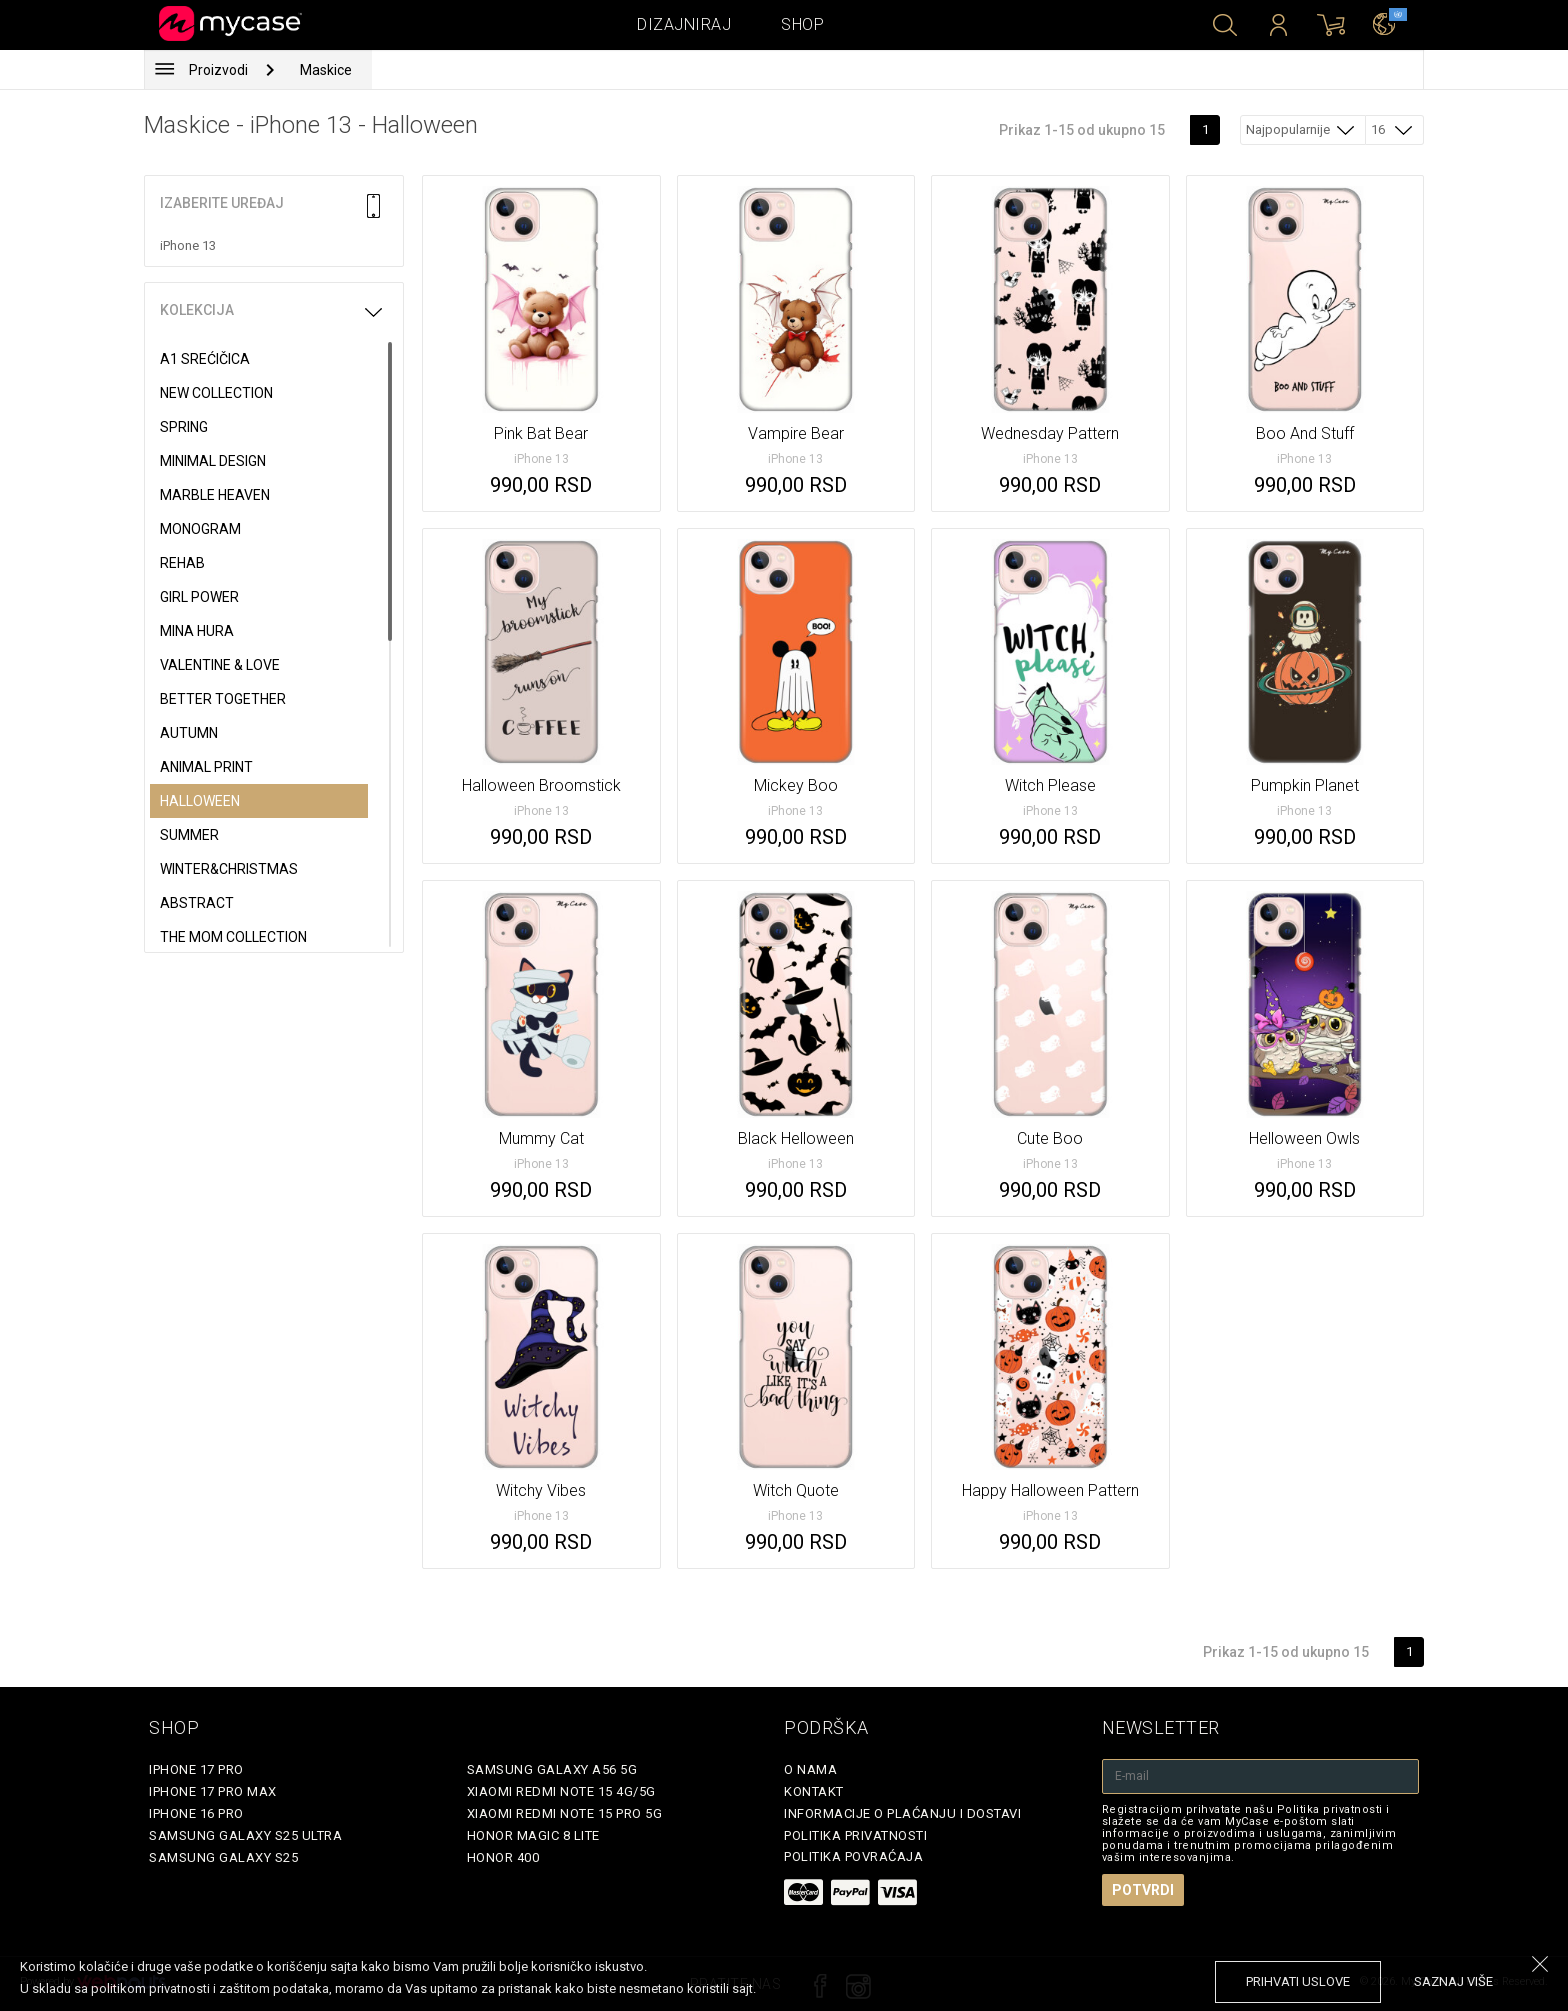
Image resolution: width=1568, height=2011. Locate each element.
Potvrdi (1143, 1890)
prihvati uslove (1298, 1981)
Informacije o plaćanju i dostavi (902, 1813)
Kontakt (814, 1791)
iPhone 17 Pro (196, 1769)
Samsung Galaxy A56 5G (552, 1769)
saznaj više (1453, 1981)
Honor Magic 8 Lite (533, 1835)
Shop (802, 24)
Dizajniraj (684, 24)
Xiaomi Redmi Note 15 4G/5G (561, 1791)
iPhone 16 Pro (196, 1813)
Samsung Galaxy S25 (223, 1857)
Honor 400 (503, 1857)
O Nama (810, 1769)
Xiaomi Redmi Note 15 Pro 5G (565, 1813)
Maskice (326, 70)
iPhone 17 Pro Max (213, 1791)
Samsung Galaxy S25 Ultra (245, 1835)
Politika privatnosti (855, 1835)
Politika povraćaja (853, 1856)
